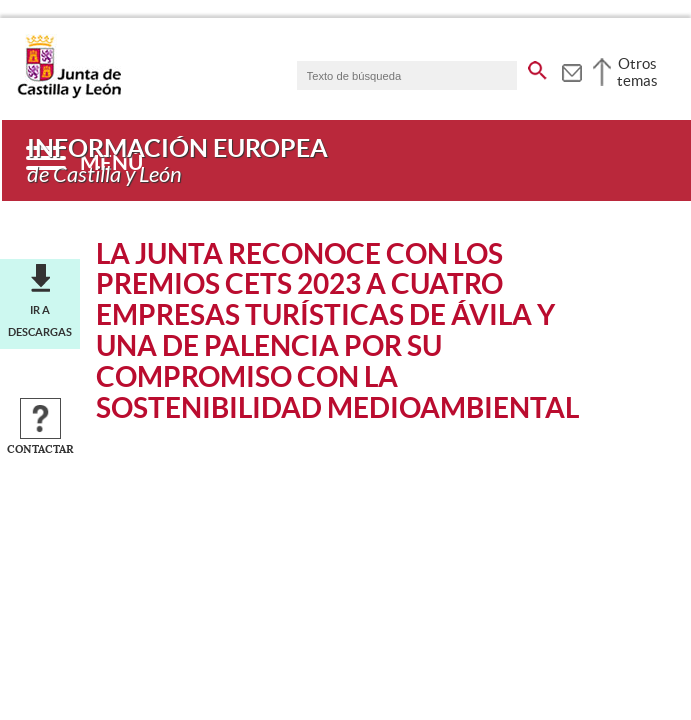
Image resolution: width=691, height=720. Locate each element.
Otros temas (637, 72)
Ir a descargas (40, 321)
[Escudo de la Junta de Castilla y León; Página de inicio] (69, 94)
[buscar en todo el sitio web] (537, 67)
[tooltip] (571, 70)
